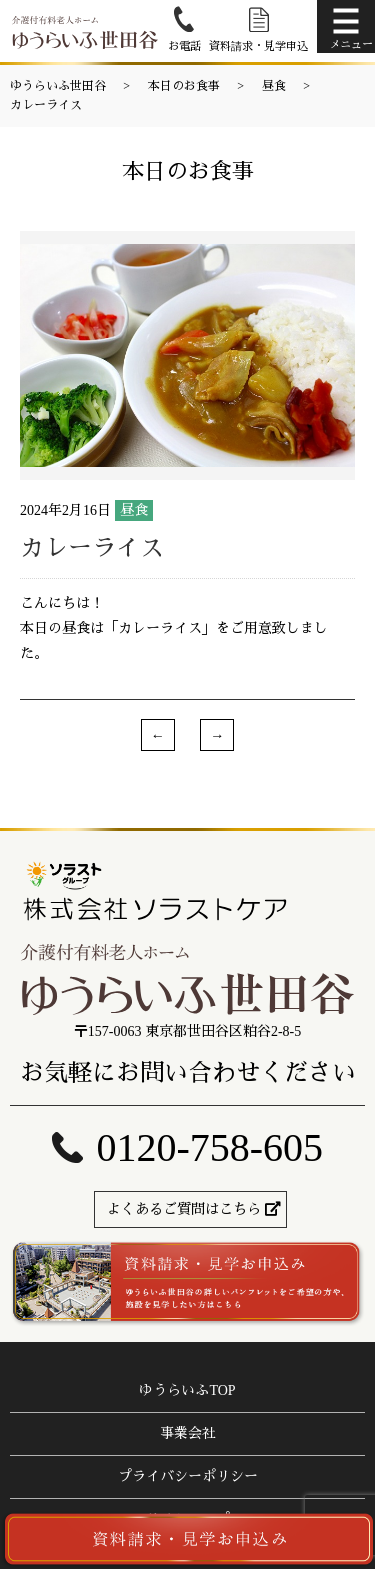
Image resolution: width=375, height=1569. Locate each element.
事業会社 (188, 1433)
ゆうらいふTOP (187, 1390)
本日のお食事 (184, 86)
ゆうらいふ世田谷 (58, 86)
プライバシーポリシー (188, 1476)
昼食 (274, 86)
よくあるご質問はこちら (184, 1209)
